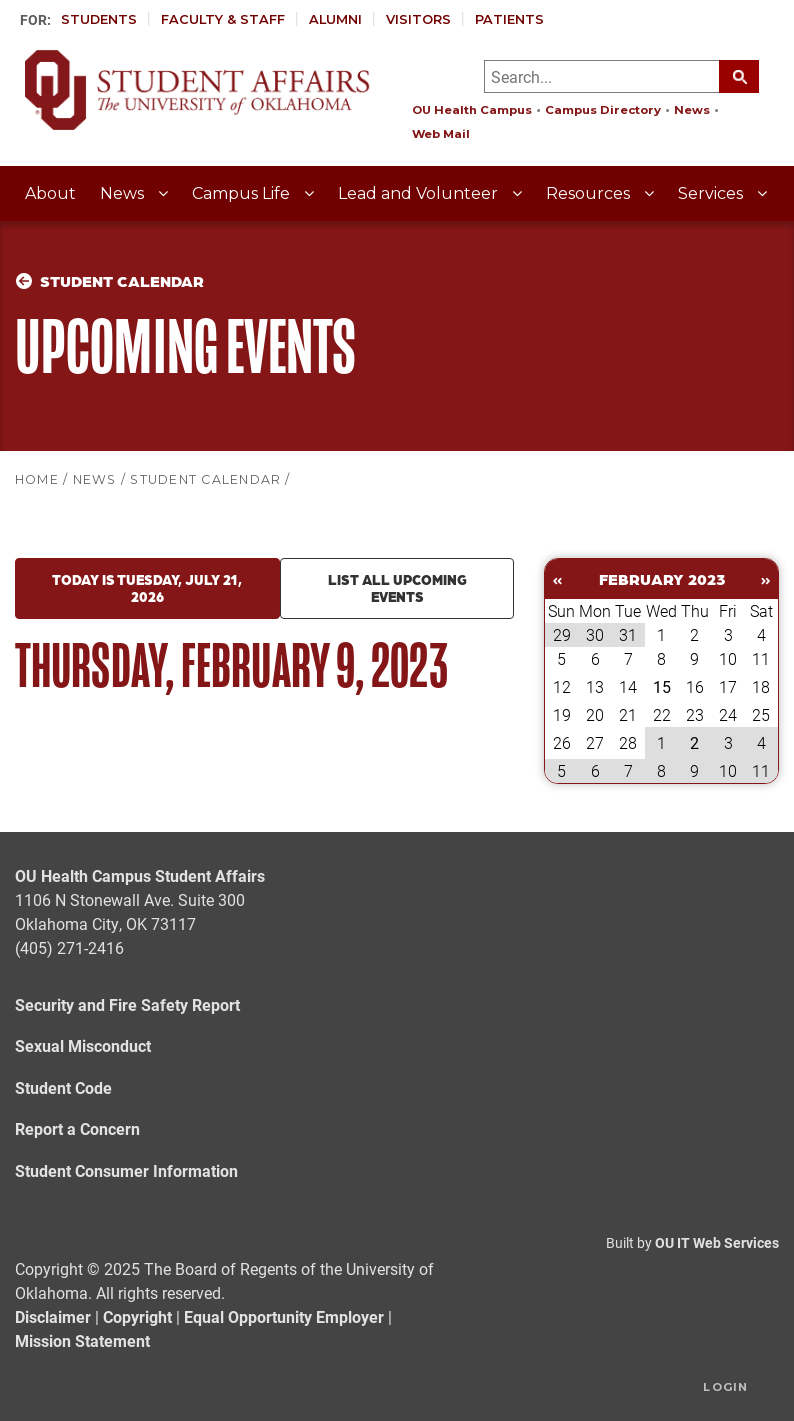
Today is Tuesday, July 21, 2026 (147, 588)
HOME (37, 479)
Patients (509, 19)
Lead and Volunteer (420, 193)
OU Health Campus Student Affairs (140, 875)
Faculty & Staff (223, 19)
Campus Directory (603, 110)
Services (712, 193)
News (692, 110)
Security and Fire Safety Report (127, 1004)
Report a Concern (77, 1128)
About (50, 193)
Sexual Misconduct (83, 1045)
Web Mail (441, 134)
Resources (590, 193)
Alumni (335, 19)
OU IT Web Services (717, 1242)
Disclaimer (53, 1316)
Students (99, 19)
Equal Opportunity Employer (284, 1316)
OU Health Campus (472, 110)
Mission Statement (82, 1340)
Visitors (418, 19)
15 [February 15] (662, 686)
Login (725, 1387)
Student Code (63, 1087)
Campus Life (243, 193)
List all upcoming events (397, 588)
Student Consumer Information (126, 1170)
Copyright (137, 1316)
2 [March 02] (694, 742)
